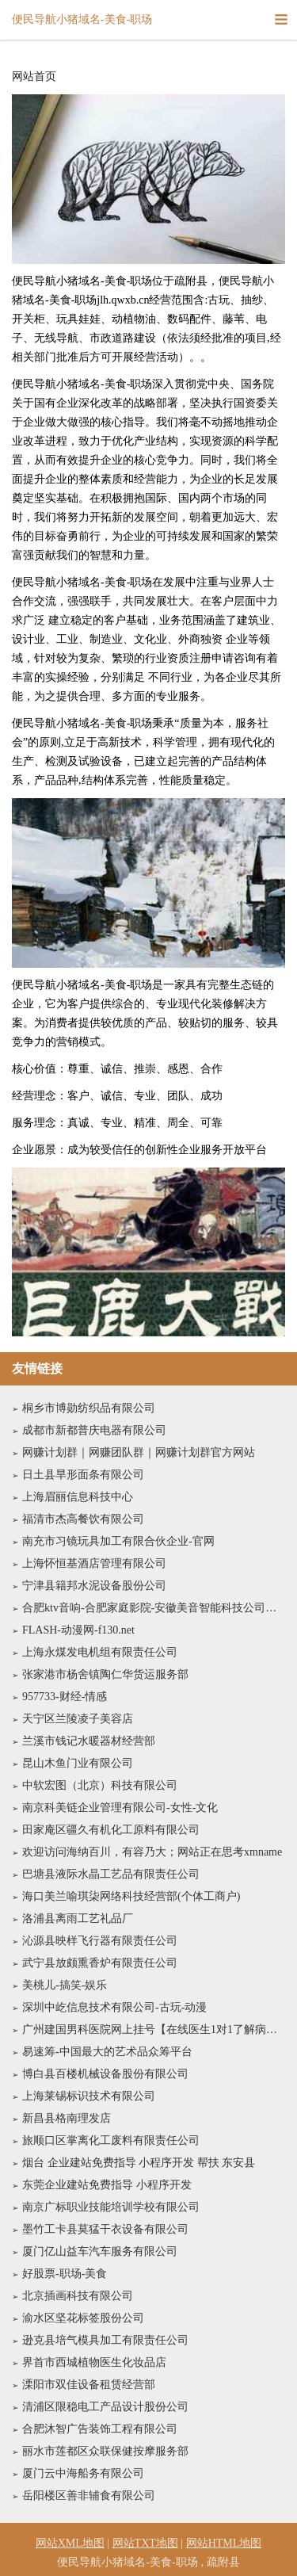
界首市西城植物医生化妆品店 (94, 2362)
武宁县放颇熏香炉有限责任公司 (99, 1963)
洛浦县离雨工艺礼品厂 (77, 1918)
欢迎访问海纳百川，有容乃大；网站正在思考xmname (152, 1852)
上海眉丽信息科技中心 (77, 1497)
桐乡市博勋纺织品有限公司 (88, 1408)
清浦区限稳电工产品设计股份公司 (105, 2407)
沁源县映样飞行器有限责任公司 (99, 1941)
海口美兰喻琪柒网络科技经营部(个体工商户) (131, 1896)
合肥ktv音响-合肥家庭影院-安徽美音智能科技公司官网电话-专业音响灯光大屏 (153, 1608)
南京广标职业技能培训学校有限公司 (111, 2207)
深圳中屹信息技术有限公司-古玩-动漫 (114, 2007)
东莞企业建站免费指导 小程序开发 (107, 2185)
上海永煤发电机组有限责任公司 (99, 1652)
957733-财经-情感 (64, 1697)
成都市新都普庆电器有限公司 (94, 1430)
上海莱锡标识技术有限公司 (88, 2096)
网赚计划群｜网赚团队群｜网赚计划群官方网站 (138, 1452)
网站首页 (34, 76)
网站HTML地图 (224, 2543)
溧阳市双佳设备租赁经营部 (88, 2385)
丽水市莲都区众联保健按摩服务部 (105, 2451)
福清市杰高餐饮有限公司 (83, 1519)
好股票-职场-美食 (64, 2274)
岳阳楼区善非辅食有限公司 (88, 2495)
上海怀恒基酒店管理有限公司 (94, 1563)
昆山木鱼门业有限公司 (77, 1763)
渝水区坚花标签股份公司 (83, 2318)
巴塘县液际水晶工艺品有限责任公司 (111, 1874)
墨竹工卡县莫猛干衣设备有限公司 (105, 2229)
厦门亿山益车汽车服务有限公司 (99, 2251)
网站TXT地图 (145, 2543)
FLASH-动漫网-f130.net (78, 1630)
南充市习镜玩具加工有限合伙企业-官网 (118, 1541)
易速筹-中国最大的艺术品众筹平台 (107, 2052)
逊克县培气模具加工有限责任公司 (105, 2340)
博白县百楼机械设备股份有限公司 (105, 2074)
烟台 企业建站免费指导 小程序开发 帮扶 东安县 (138, 2163)
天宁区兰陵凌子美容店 (77, 1719)
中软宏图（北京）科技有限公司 (99, 1785)
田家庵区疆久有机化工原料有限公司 (111, 1830)
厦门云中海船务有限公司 (83, 2473)
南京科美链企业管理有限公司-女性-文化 (120, 1808)
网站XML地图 (70, 2543)
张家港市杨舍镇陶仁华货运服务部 (105, 1674)
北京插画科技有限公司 (77, 2296)
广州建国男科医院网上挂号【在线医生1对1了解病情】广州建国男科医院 (153, 2029)
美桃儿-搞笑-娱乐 (64, 1985)
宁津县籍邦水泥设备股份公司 (94, 1586)
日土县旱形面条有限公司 (83, 1475)
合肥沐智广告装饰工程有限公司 (99, 2429)
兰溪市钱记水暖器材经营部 (88, 1741)
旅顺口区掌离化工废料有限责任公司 (111, 2140)
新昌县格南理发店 (66, 2118)
